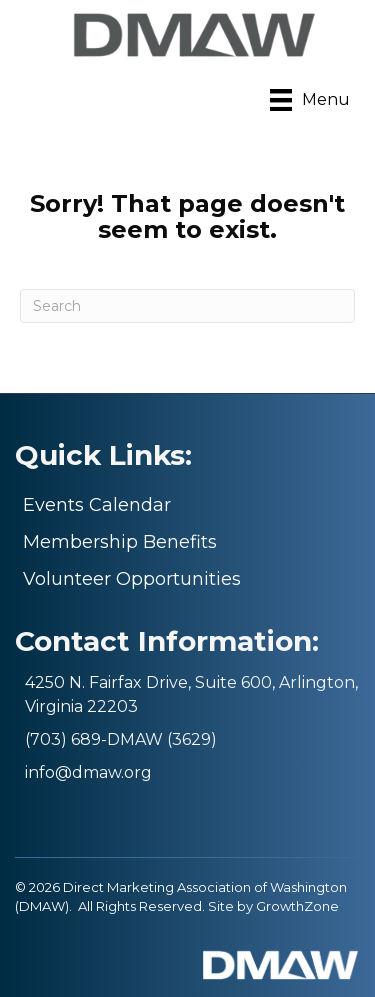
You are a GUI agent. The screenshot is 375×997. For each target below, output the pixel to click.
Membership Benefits (120, 542)
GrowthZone (297, 906)
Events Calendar (97, 505)
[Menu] (310, 100)
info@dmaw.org (88, 772)
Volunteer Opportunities (132, 579)
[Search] (187, 306)
